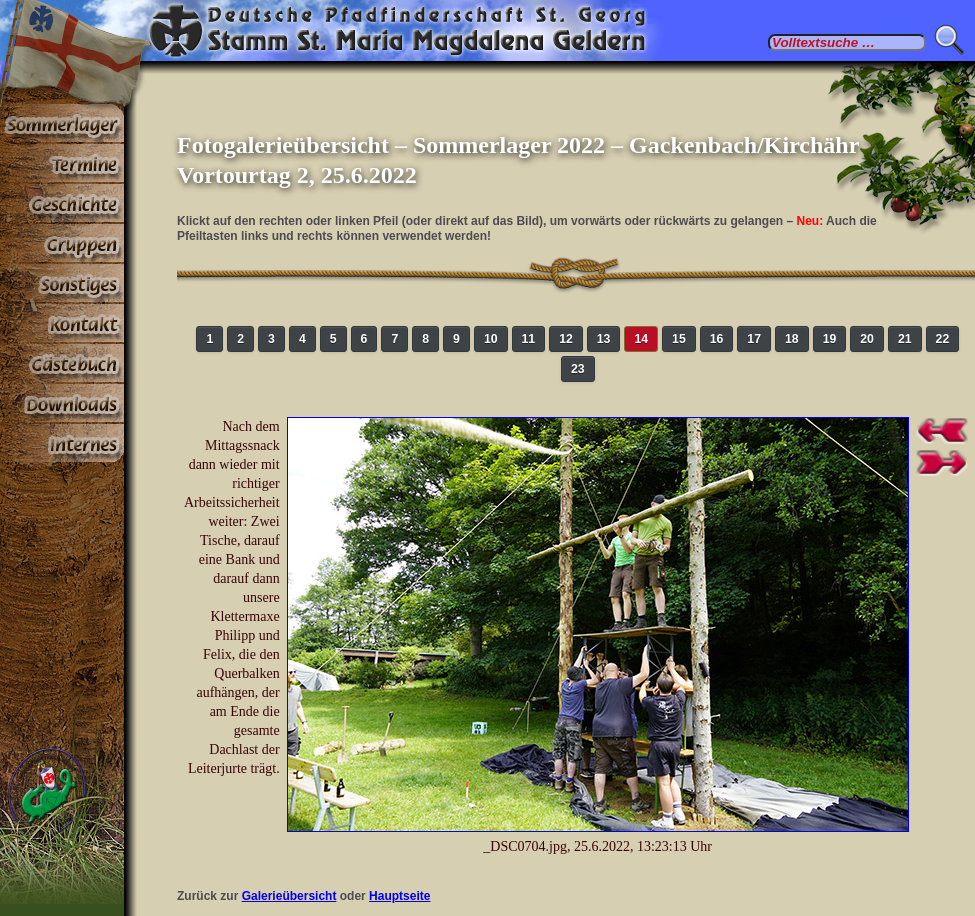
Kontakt (62, 324)
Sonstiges (62, 284)
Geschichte (62, 204)
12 (566, 339)
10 (491, 339)
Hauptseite (399, 896)
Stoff (62, 404)
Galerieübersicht (289, 896)
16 (717, 339)
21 (905, 339)
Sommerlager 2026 (62, 124)
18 (792, 339)
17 (754, 339)
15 (679, 339)
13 (604, 339)
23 (578, 369)
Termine (62, 164)
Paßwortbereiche (62, 444)
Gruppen (62, 244)
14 (641, 339)
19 (830, 339)
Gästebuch (62, 364)
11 (529, 339)
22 (943, 339)
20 (867, 339)
